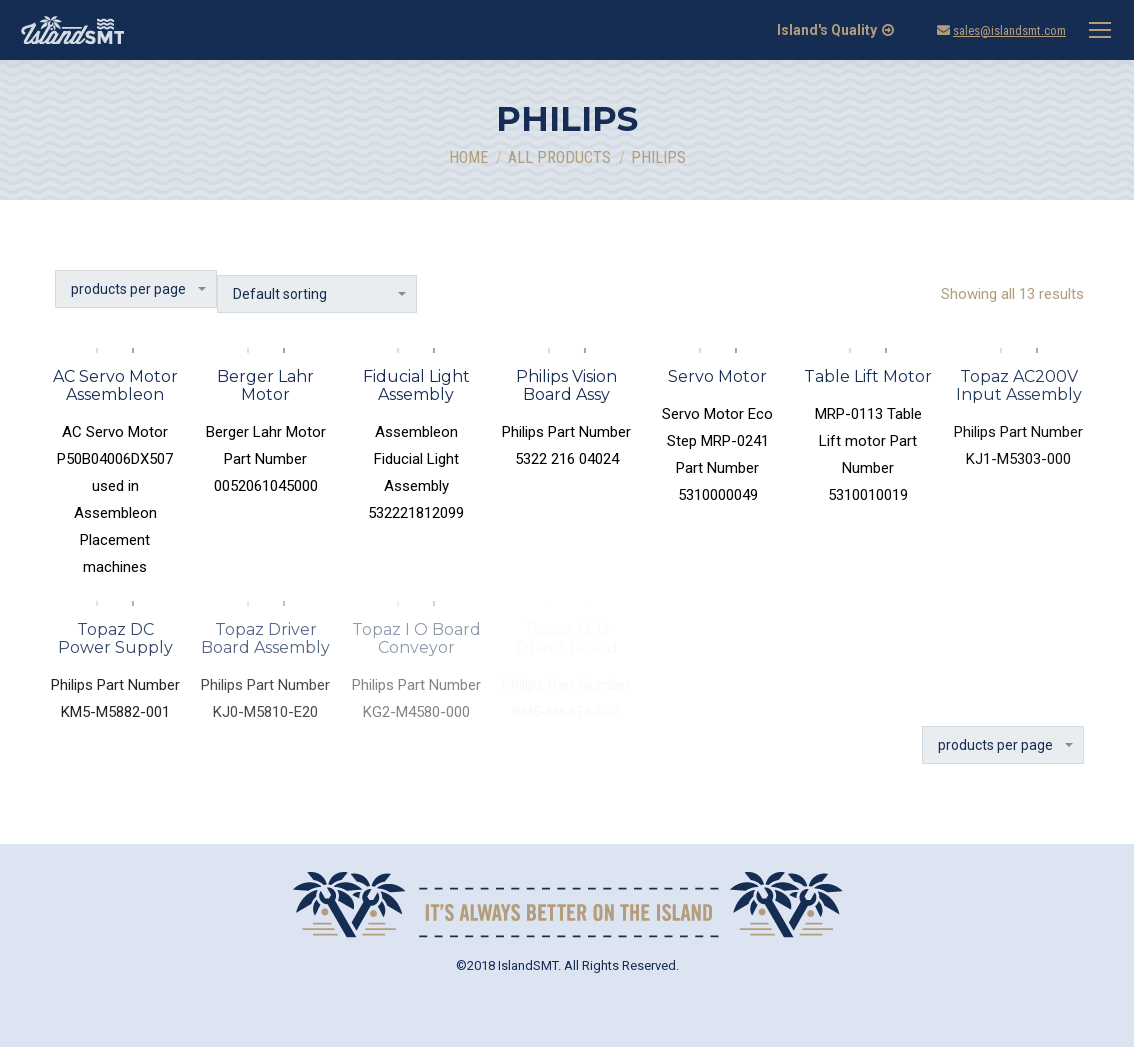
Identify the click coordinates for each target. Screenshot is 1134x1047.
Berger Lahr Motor (265, 385)
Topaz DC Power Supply (115, 638)
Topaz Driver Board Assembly (265, 638)
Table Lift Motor (868, 376)
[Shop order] (317, 294)
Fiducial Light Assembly (416, 385)
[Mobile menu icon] (1100, 30)
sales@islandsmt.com (1009, 30)
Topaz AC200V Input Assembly (1019, 385)
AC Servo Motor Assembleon (115, 385)
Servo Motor (717, 376)
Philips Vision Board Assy (566, 385)
